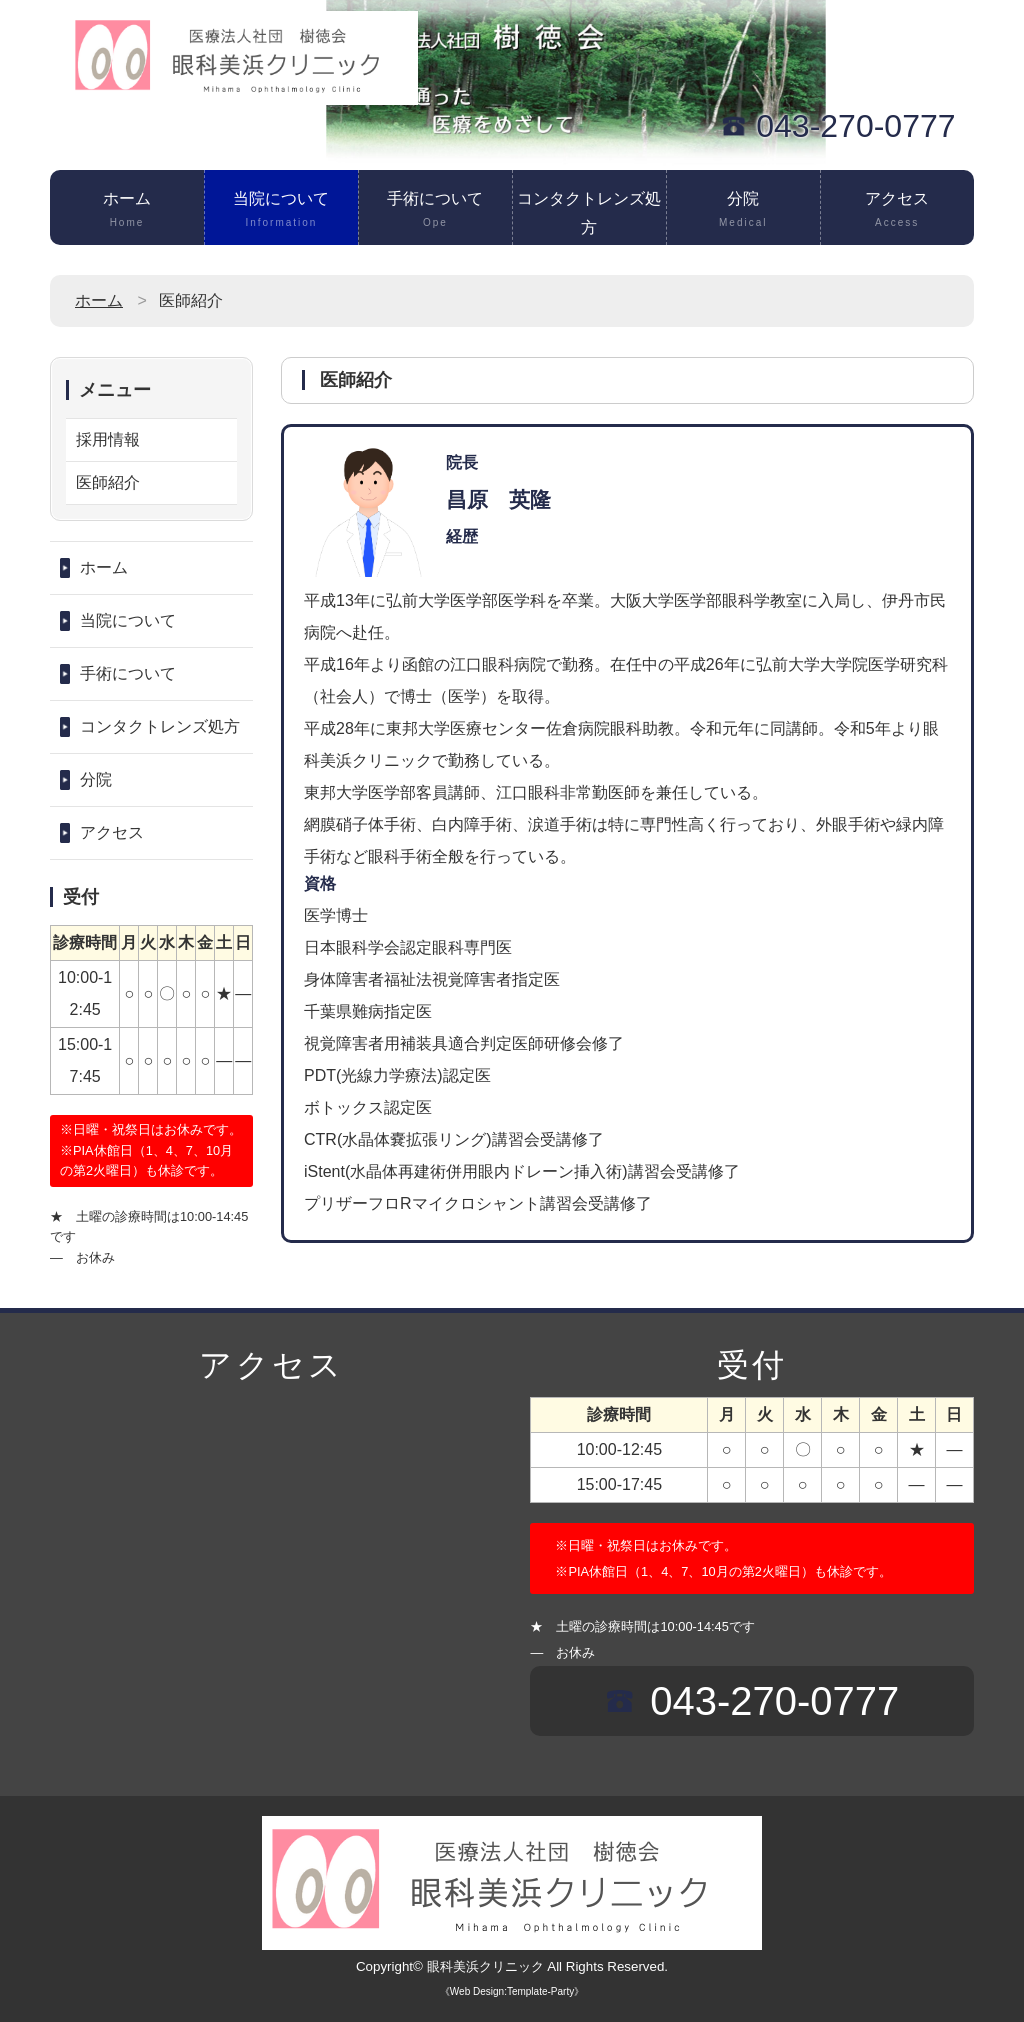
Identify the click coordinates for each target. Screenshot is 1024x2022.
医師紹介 (108, 482)
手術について (435, 211)
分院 (743, 211)
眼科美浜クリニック (485, 1966)
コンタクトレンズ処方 (589, 217)
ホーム (127, 211)
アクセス (897, 211)
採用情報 (108, 439)
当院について (281, 211)
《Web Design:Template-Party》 (512, 1991)
